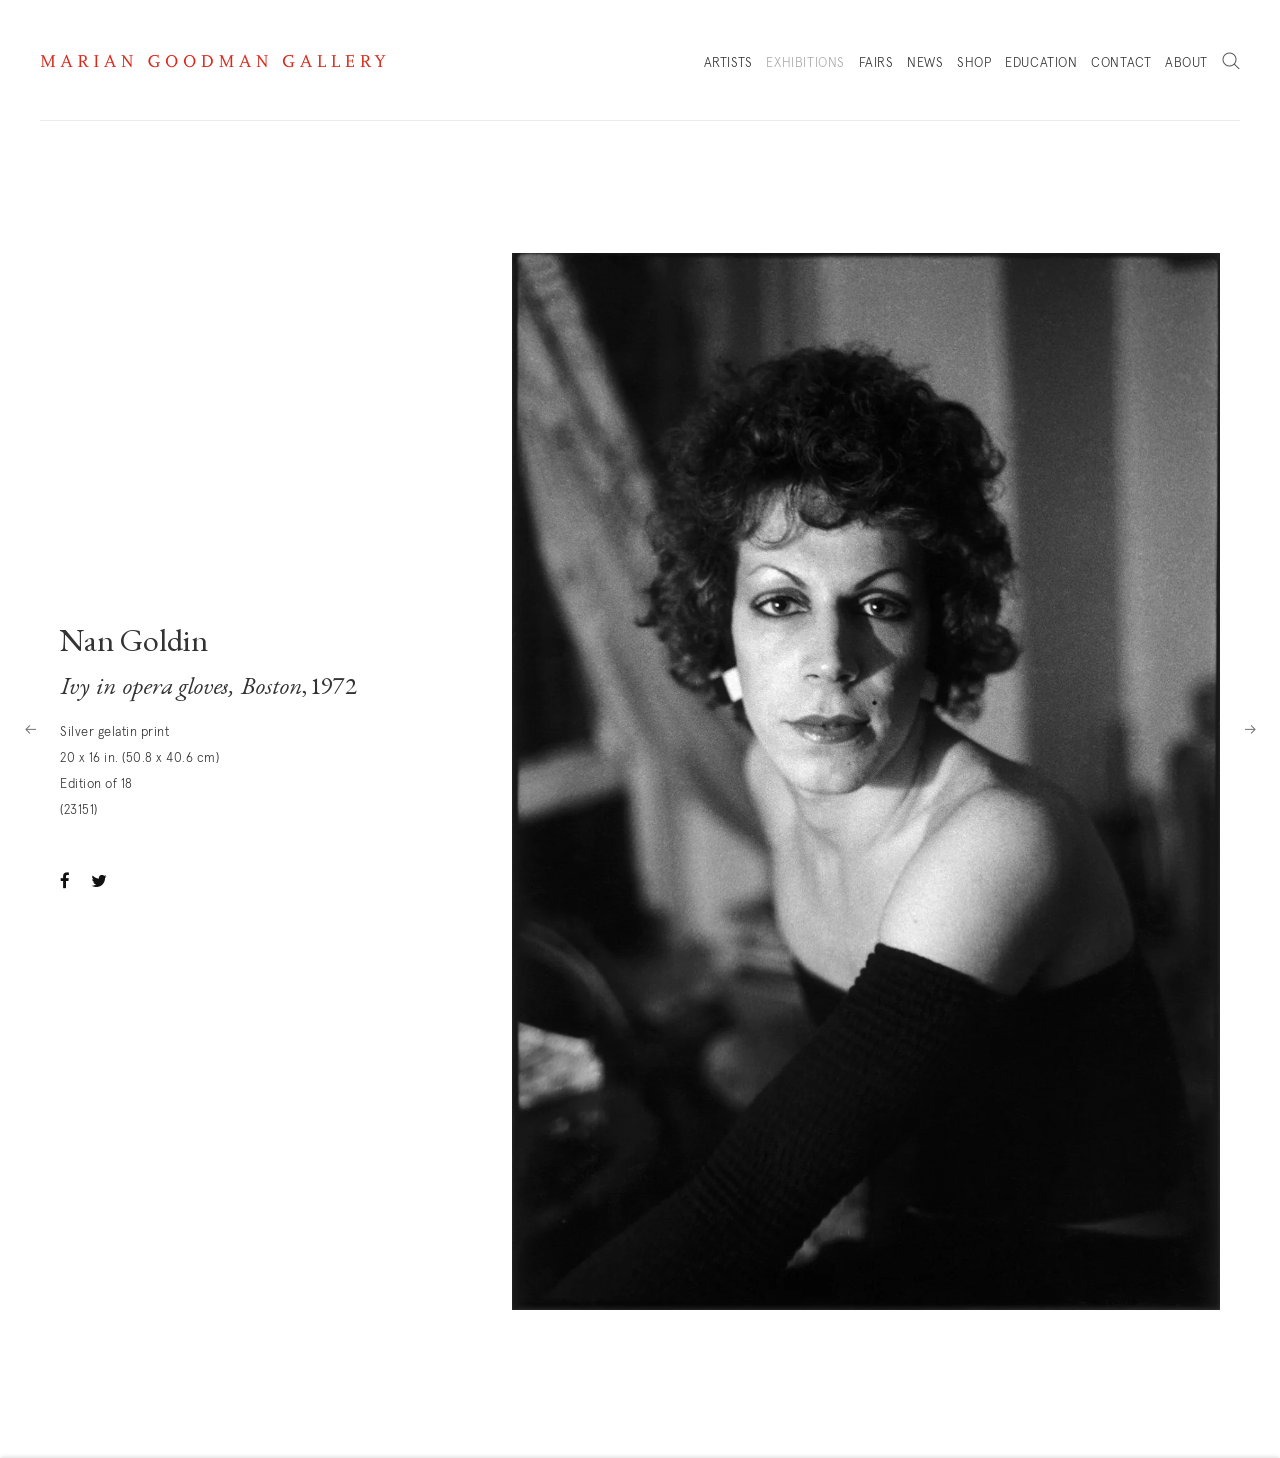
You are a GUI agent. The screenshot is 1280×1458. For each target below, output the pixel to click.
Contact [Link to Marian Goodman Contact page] (1121, 63)
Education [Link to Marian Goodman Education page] (1041, 63)
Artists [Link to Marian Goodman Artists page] (728, 63)
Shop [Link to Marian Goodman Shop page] (974, 68)
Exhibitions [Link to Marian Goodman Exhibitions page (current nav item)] (805, 63)
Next (1250, 729)
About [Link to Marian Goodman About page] (1186, 63)
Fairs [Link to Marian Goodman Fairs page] (876, 63)
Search (1231, 62)
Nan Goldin (134, 644)
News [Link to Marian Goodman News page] (925, 63)
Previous (30, 729)
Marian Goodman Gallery (213, 61)
